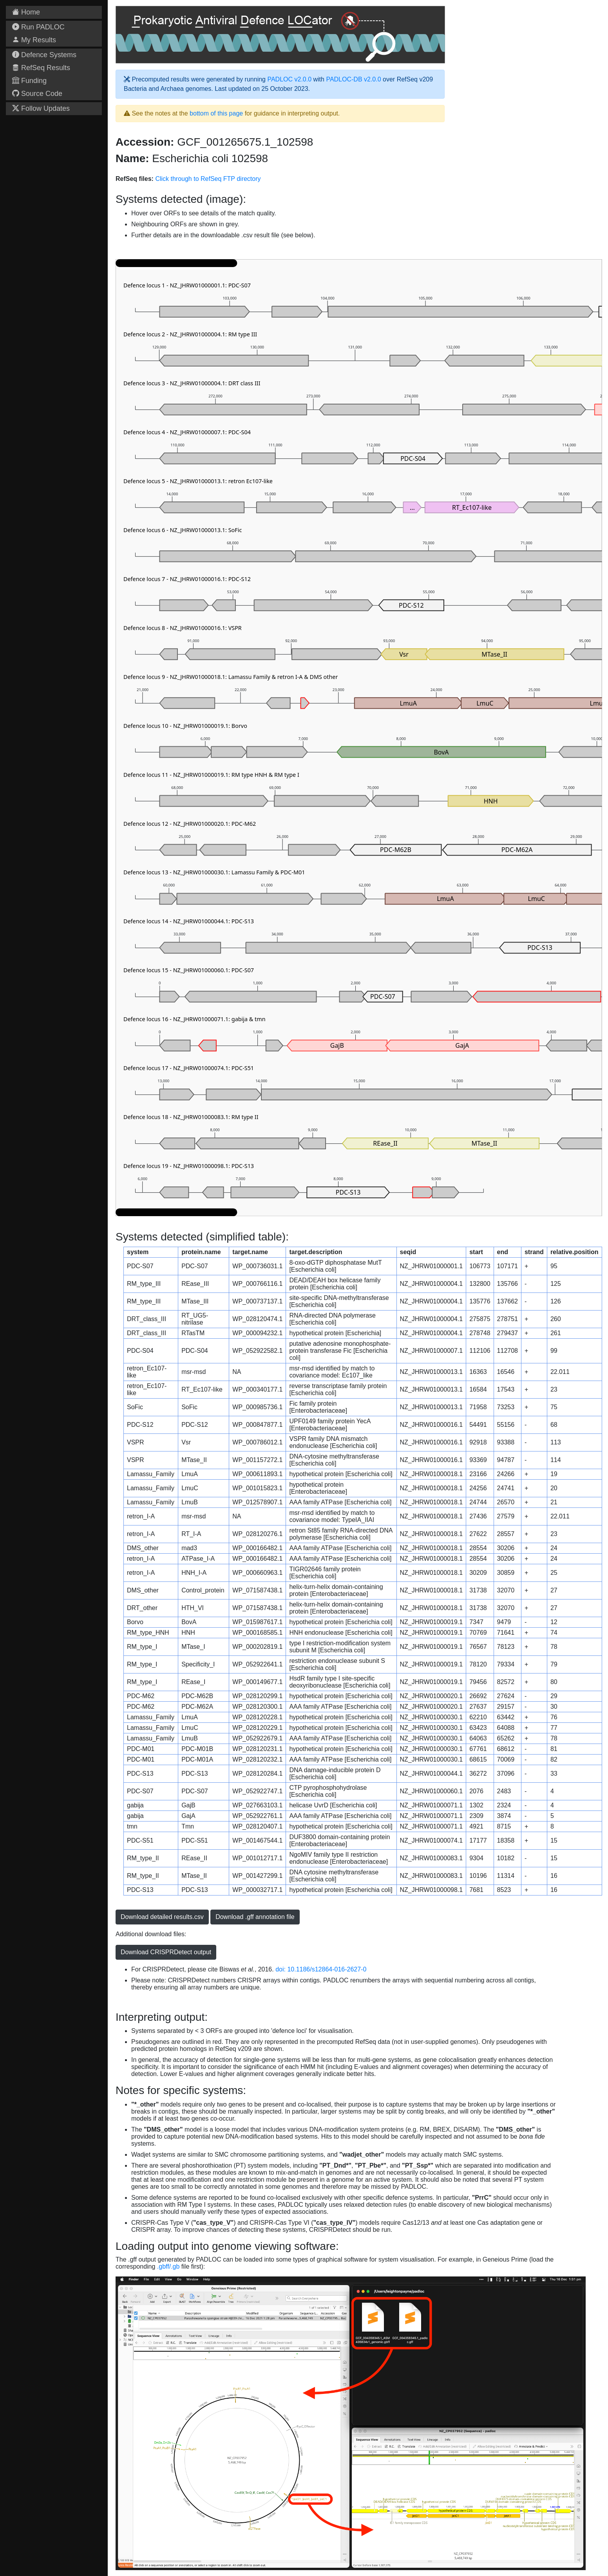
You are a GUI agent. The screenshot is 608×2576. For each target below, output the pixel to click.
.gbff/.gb (168, 2266)
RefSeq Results (41, 68)
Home (26, 12)
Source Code (37, 93)
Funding (29, 81)
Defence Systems (44, 55)
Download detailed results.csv (162, 1916)
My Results (34, 40)
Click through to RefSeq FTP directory (208, 178)
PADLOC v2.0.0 (289, 79)
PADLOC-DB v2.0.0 (353, 79)
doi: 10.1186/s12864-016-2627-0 (320, 1969)
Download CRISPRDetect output (166, 1952)
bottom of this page (216, 113)
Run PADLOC (38, 27)
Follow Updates (41, 108)
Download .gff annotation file (255, 1916)
